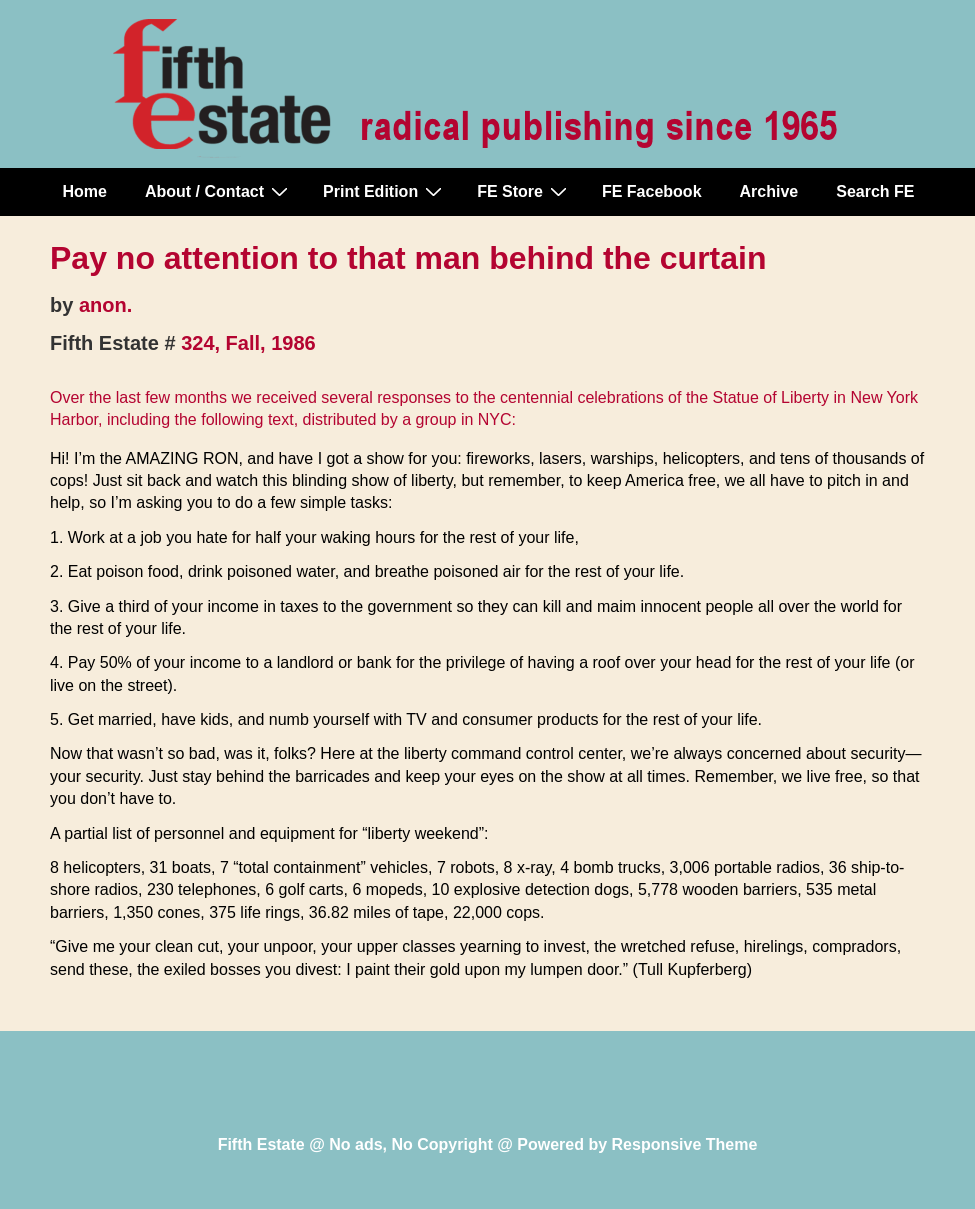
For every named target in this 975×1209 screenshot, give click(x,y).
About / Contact (219, 191)
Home (85, 191)
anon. (105, 305)
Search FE (875, 191)
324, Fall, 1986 (248, 343)
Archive (769, 191)
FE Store (524, 191)
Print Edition (385, 191)
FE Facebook (652, 191)
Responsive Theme (685, 1144)
